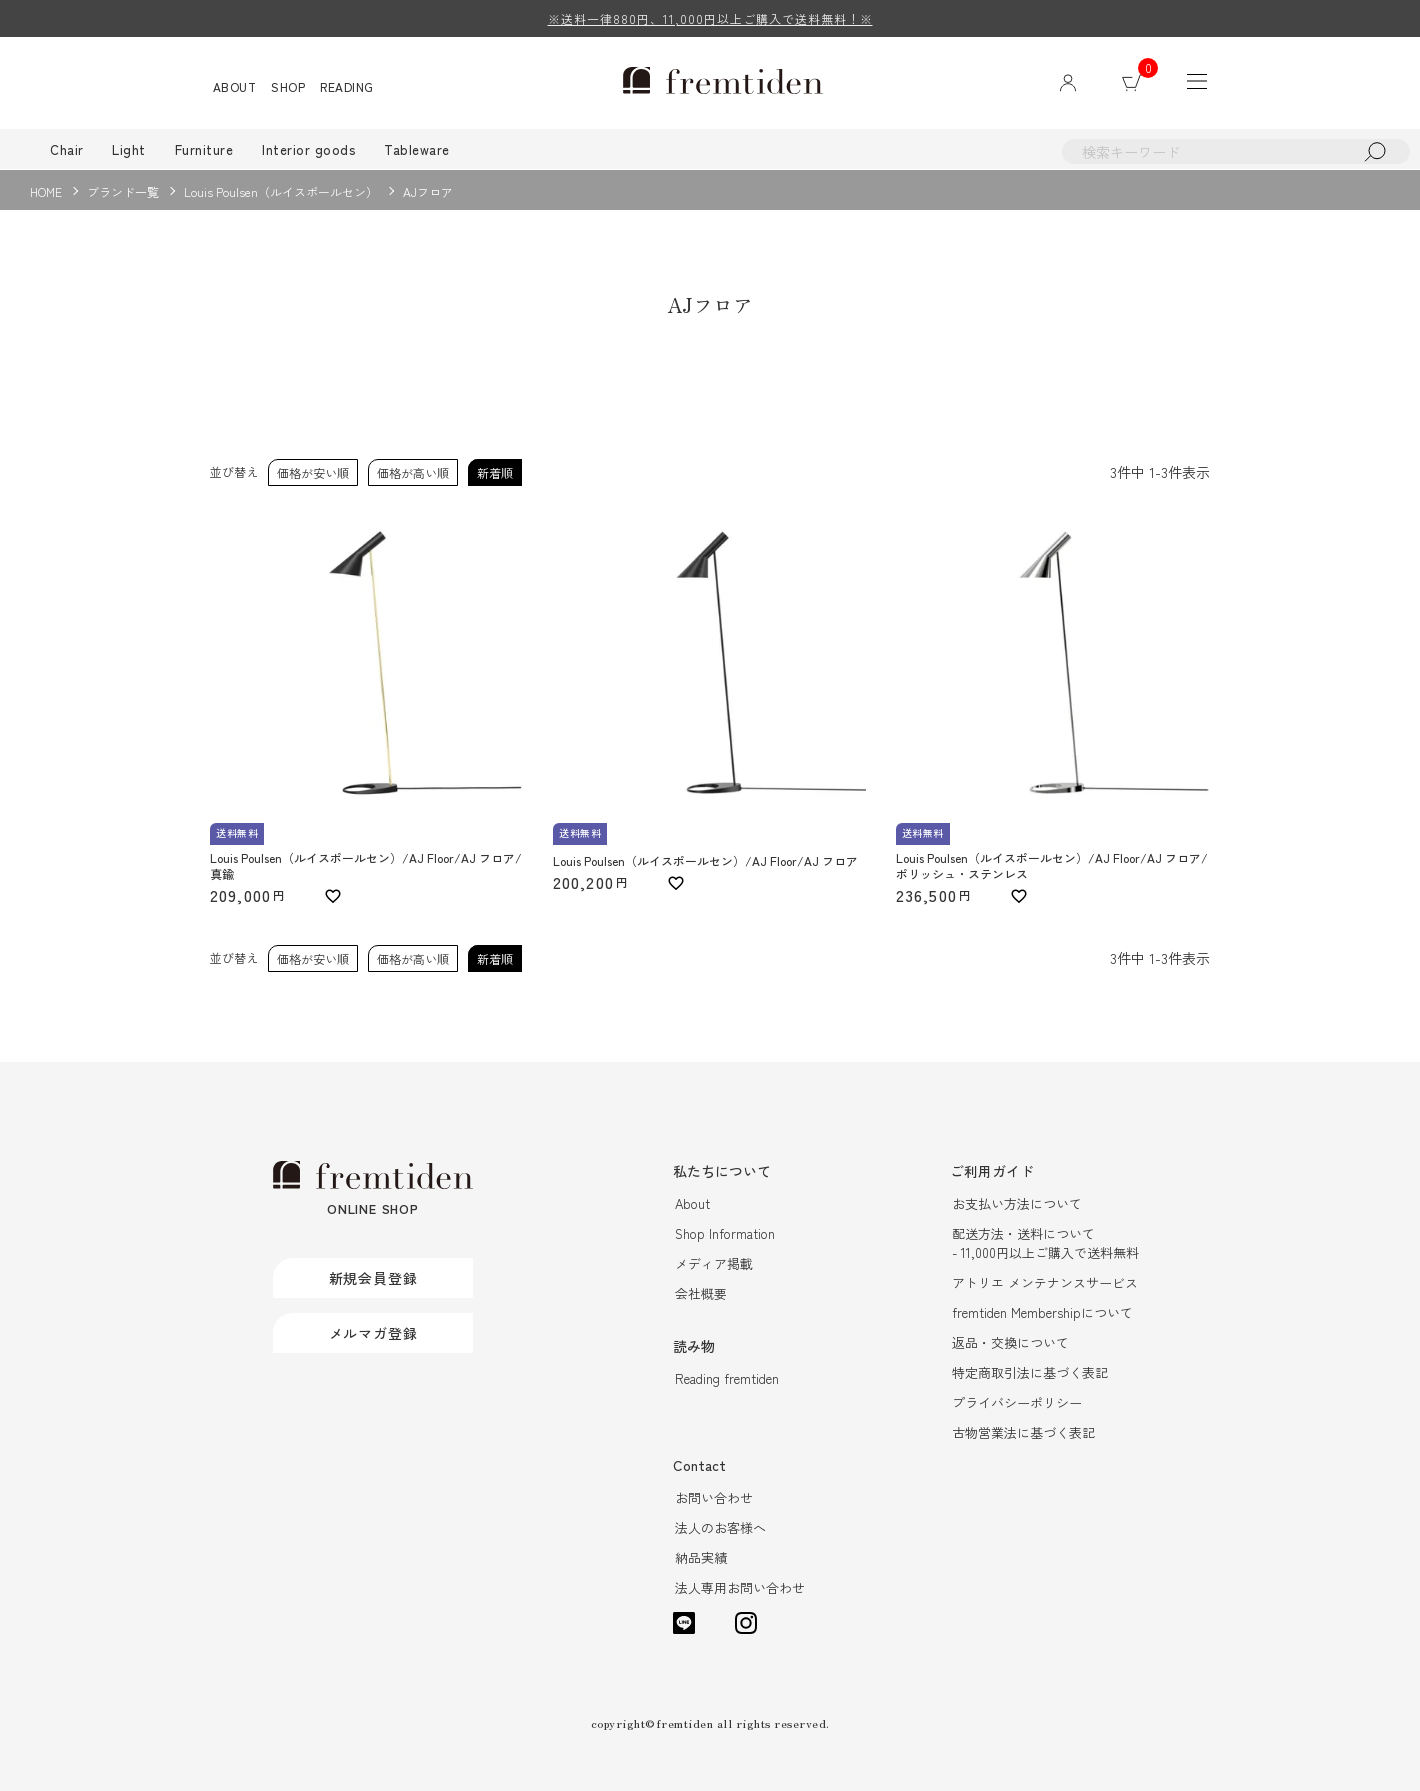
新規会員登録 (373, 1278)
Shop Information (725, 1234)
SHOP (289, 86)
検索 (1375, 151)
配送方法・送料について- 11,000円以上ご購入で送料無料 (1045, 1244)
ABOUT (235, 86)
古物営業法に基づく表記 (1023, 1433)
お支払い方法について (1017, 1204)
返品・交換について (1010, 1343)
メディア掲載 (714, 1264)
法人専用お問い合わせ (740, 1588)
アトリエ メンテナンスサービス (1045, 1283)
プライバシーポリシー (1017, 1403)
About (692, 1204)
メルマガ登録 (373, 1333)
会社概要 (701, 1294)
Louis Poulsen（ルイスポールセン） (281, 191)
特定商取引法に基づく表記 (1030, 1373)
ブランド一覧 (123, 191)
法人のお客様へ (720, 1528)
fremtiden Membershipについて (1042, 1313)
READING (348, 86)
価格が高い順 (413, 472)
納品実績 (701, 1558)
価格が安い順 (313, 472)
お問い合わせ (714, 1498)
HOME (46, 191)
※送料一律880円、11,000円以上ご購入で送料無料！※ (710, 18)
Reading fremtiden (727, 1379)
